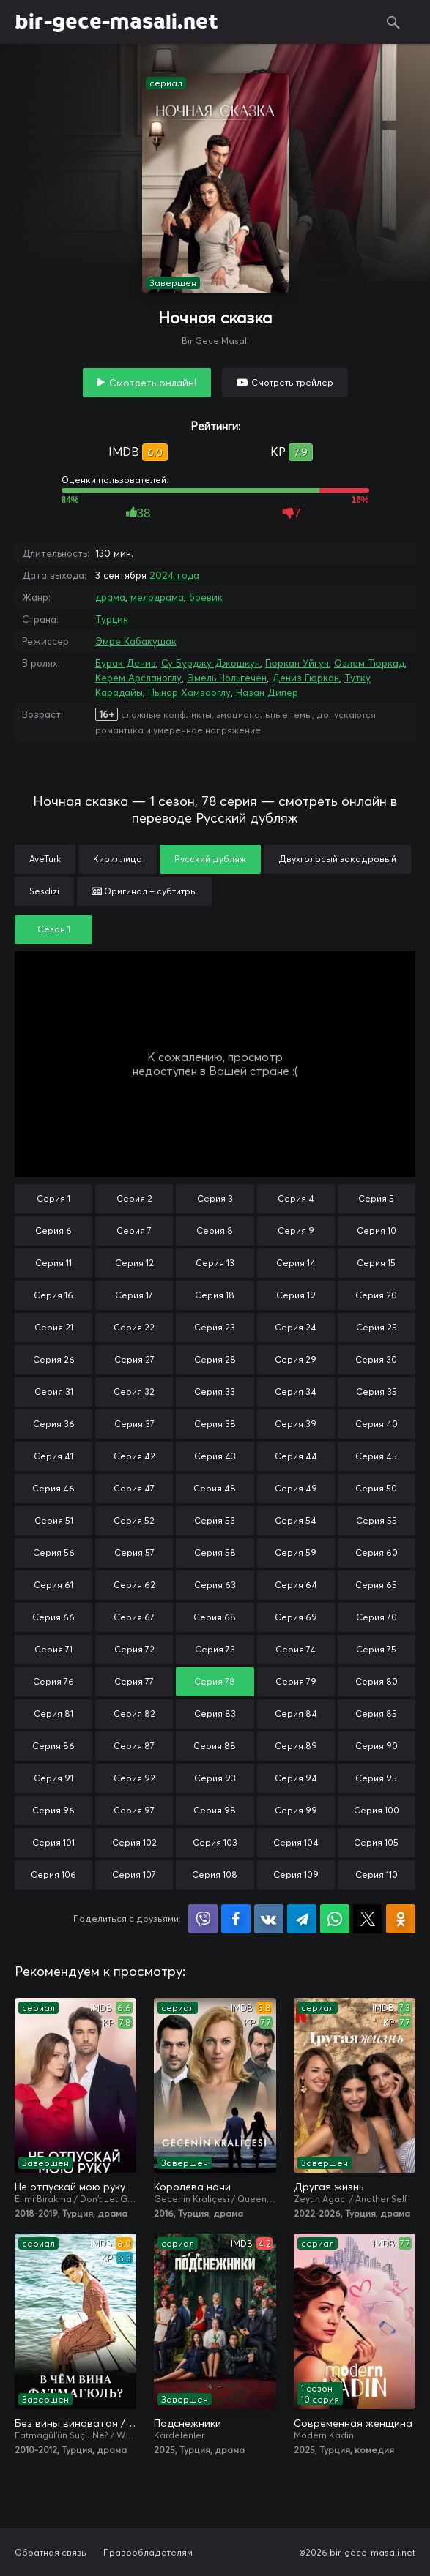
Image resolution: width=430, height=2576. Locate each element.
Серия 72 (134, 1649)
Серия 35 (376, 1391)
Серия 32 (134, 1391)
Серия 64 (296, 1584)
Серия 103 (215, 1842)
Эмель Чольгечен (227, 678)
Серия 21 (53, 1327)
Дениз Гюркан (305, 678)
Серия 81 (53, 1713)
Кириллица (117, 858)
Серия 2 (134, 1198)
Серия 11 (53, 1262)
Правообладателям (148, 2552)
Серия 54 (295, 1520)
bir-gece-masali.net (116, 22)
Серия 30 (376, 1359)
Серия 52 (134, 1520)
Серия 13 (215, 1262)
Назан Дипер (267, 692)
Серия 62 (134, 1584)
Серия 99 (296, 1810)
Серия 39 (295, 1423)
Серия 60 (376, 1552)
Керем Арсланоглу (138, 678)
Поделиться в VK (268, 1918)
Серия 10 (376, 1230)
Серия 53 (214, 1520)
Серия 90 (376, 1745)
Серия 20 (376, 1294)
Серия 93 (215, 1777)
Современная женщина (353, 2423)
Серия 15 (376, 1262)
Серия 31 (53, 1391)
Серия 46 (53, 1488)
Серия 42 (134, 1455)
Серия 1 (53, 1198)
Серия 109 (296, 1874)
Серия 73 (215, 1649)
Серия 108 (214, 1874)
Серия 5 (376, 1198)
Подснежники (187, 2423)
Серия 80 (376, 1681)
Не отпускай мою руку (70, 2186)
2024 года (174, 575)
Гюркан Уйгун (297, 663)
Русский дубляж (210, 858)
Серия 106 (53, 1874)
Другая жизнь (328, 2186)
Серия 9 (296, 1230)
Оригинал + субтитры (144, 891)
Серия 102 (134, 1842)
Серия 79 (295, 1681)
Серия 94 (296, 1777)
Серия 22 (134, 1327)
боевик (206, 597)
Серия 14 (296, 1262)
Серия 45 (376, 1455)
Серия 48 (214, 1488)
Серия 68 (214, 1616)
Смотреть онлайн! (152, 383)
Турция (111, 619)
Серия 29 (295, 1359)
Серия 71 (53, 1649)
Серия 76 (53, 1681)
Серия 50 (376, 1488)
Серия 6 (53, 1230)
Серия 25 (376, 1327)
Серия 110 (376, 1874)
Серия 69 (296, 1616)
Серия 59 (295, 1552)
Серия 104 (296, 1842)
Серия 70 (376, 1616)
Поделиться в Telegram (301, 1918)
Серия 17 (134, 1294)
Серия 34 (295, 1391)
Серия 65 (376, 1584)
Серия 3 (215, 1198)
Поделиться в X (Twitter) (367, 1918)
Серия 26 (54, 1359)
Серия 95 (376, 1777)
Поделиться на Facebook (236, 1918)
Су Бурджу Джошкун (210, 663)
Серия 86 (53, 1745)
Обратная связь (50, 2552)
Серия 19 (296, 1294)
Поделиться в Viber (203, 1918)
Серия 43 (215, 1455)
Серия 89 (296, 1745)
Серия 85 (376, 1713)
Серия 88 (214, 1745)
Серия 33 (214, 1391)
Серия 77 (134, 1681)
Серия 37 (134, 1423)
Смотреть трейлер (292, 382)
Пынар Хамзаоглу (189, 692)
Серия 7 (134, 1230)
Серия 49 (296, 1488)
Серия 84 (296, 1713)
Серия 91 (53, 1777)
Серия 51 (53, 1520)
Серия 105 (376, 1842)
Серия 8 (214, 1230)
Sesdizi (44, 891)
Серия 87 (134, 1745)
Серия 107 (134, 1874)
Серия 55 (376, 1520)
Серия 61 (53, 1584)
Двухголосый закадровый (337, 858)
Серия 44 (296, 1455)
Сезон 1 (53, 929)
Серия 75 (376, 1649)
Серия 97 (134, 1810)
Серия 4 (296, 1198)
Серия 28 (215, 1359)
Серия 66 (53, 1616)
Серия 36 (54, 1423)
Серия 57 (134, 1552)
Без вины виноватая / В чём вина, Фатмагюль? (75, 2423)
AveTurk (45, 858)
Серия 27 (134, 1359)
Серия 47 (134, 1488)
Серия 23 (214, 1327)
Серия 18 (214, 1294)
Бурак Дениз (125, 663)
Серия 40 (376, 1423)
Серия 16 (53, 1294)
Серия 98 (214, 1810)
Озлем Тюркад (369, 663)
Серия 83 (215, 1713)
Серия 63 (215, 1584)
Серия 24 (295, 1327)
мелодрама (157, 597)
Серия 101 (53, 1842)
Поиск (393, 22)
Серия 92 (134, 1777)
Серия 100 (376, 1810)
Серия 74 (295, 1649)
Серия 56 (54, 1552)
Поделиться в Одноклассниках (400, 1918)
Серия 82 (134, 1713)
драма (110, 597)
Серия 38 (215, 1423)
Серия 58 (215, 1552)
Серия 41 (53, 1455)
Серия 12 (134, 1262)
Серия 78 (214, 1681)
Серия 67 (134, 1616)
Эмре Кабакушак (136, 641)
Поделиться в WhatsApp (334, 1918)
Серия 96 (53, 1810)
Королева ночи (192, 2186)
